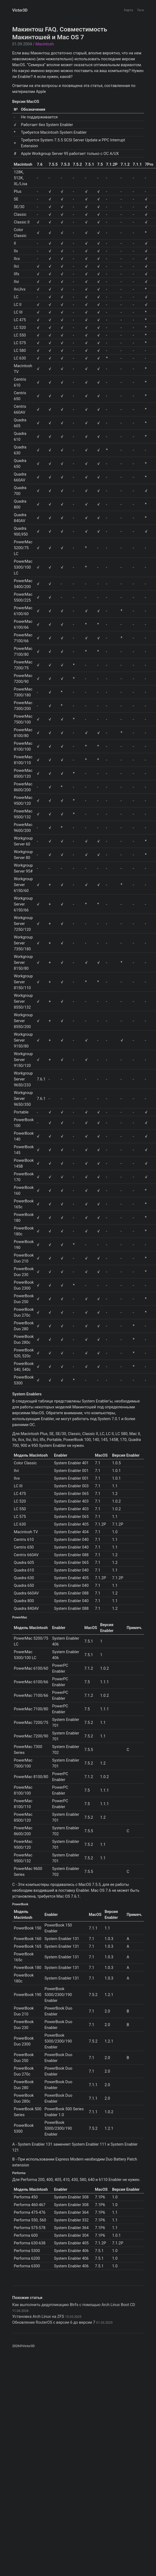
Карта (128, 10)
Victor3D (20, 10)
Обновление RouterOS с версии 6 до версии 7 (62, 2322)
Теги (140, 10)
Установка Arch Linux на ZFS (46, 2316)
